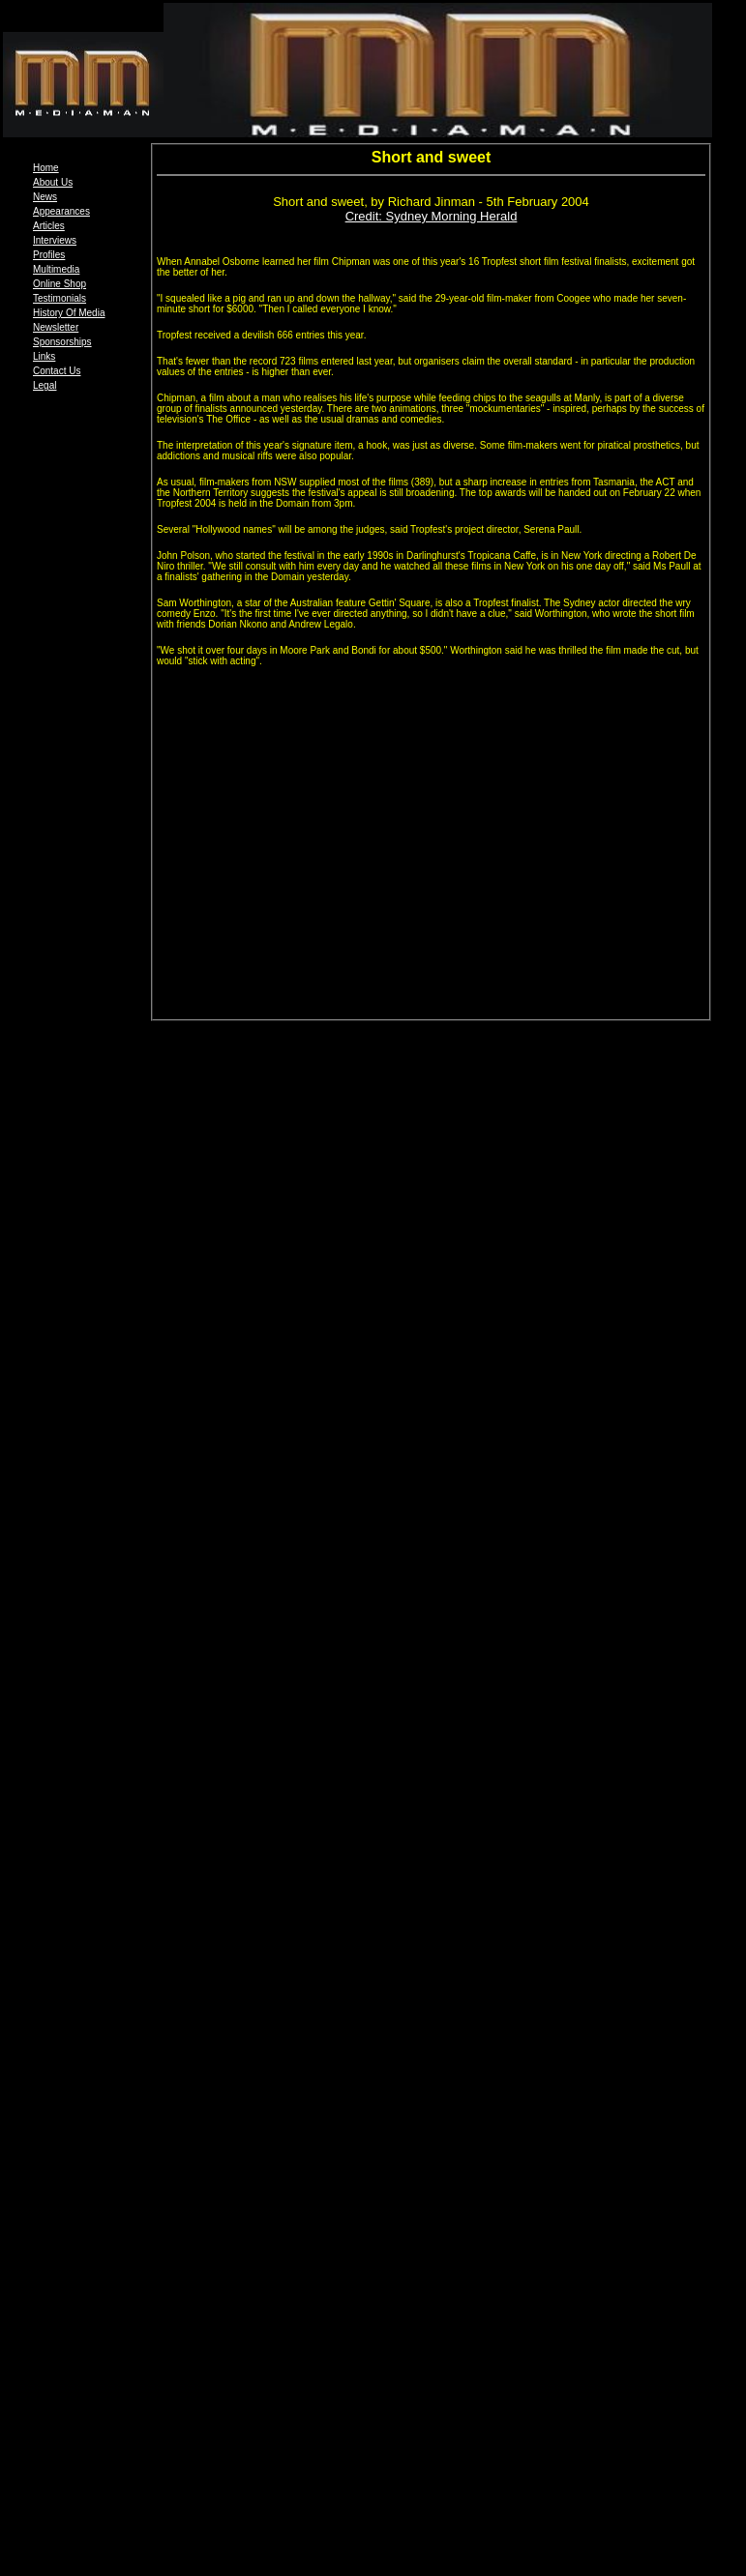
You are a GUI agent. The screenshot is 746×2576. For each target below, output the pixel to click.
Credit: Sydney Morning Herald (431, 216)
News (45, 196)
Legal (44, 385)
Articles (49, 225)
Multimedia (56, 269)
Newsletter (55, 327)
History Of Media (68, 312)
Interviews (54, 240)
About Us (53, 182)
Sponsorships (62, 342)
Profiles (49, 254)
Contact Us (56, 371)
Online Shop (59, 283)
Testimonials (59, 298)
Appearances (61, 211)
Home (46, 167)
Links (44, 356)
